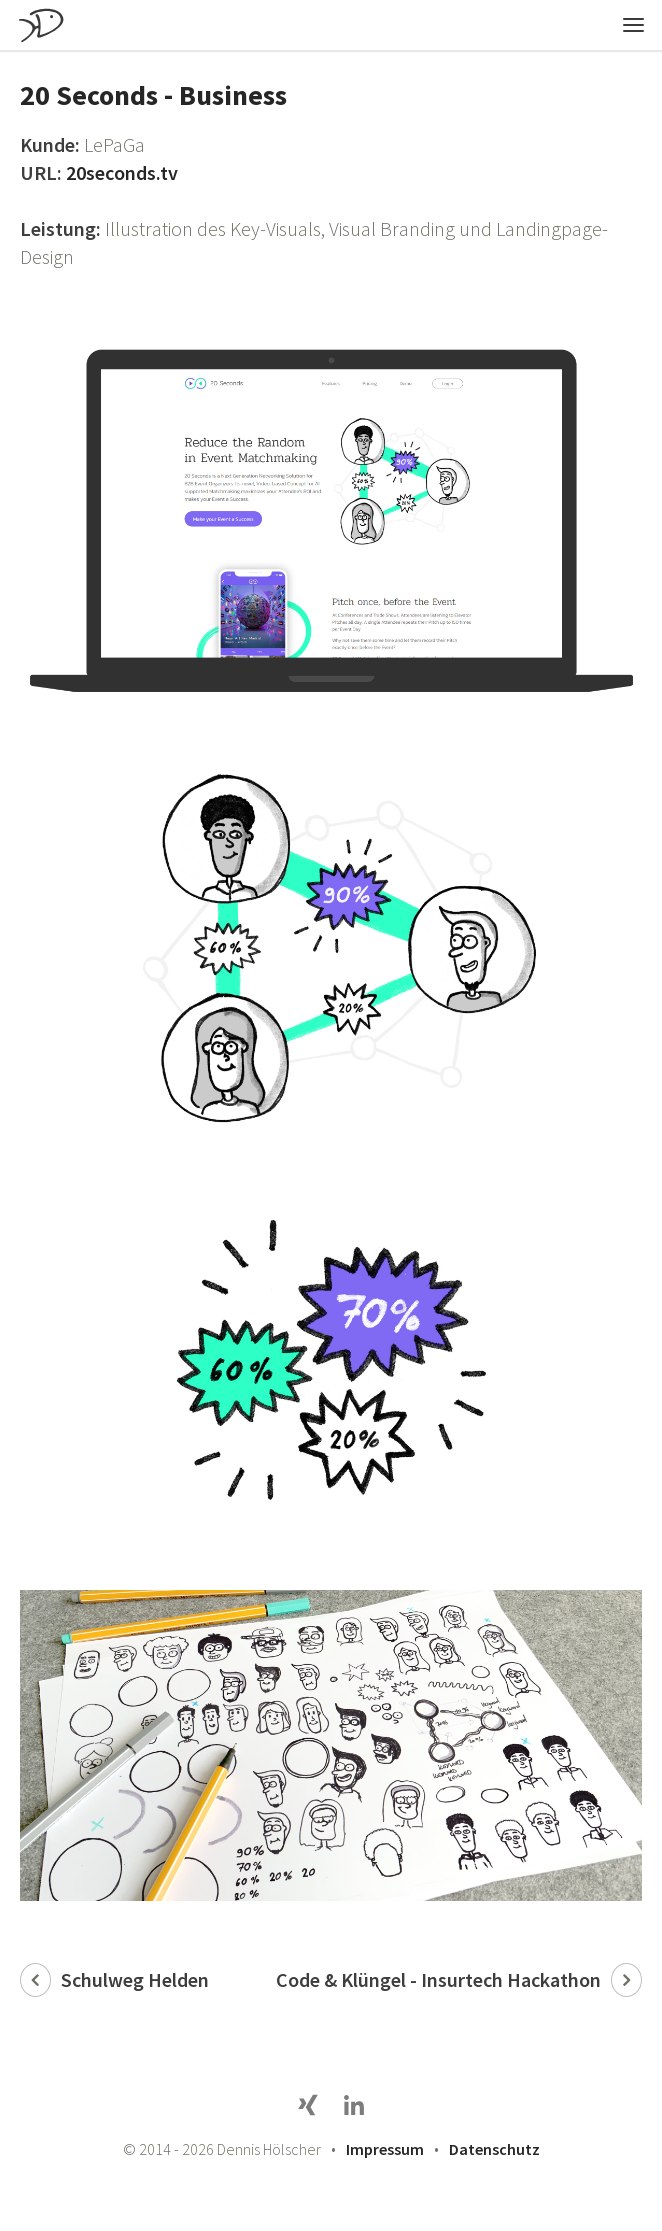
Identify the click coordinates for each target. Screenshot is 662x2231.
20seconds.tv (122, 172)
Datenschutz (494, 2149)
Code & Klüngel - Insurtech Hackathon (438, 1979)
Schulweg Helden (135, 1979)
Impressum (385, 2149)
